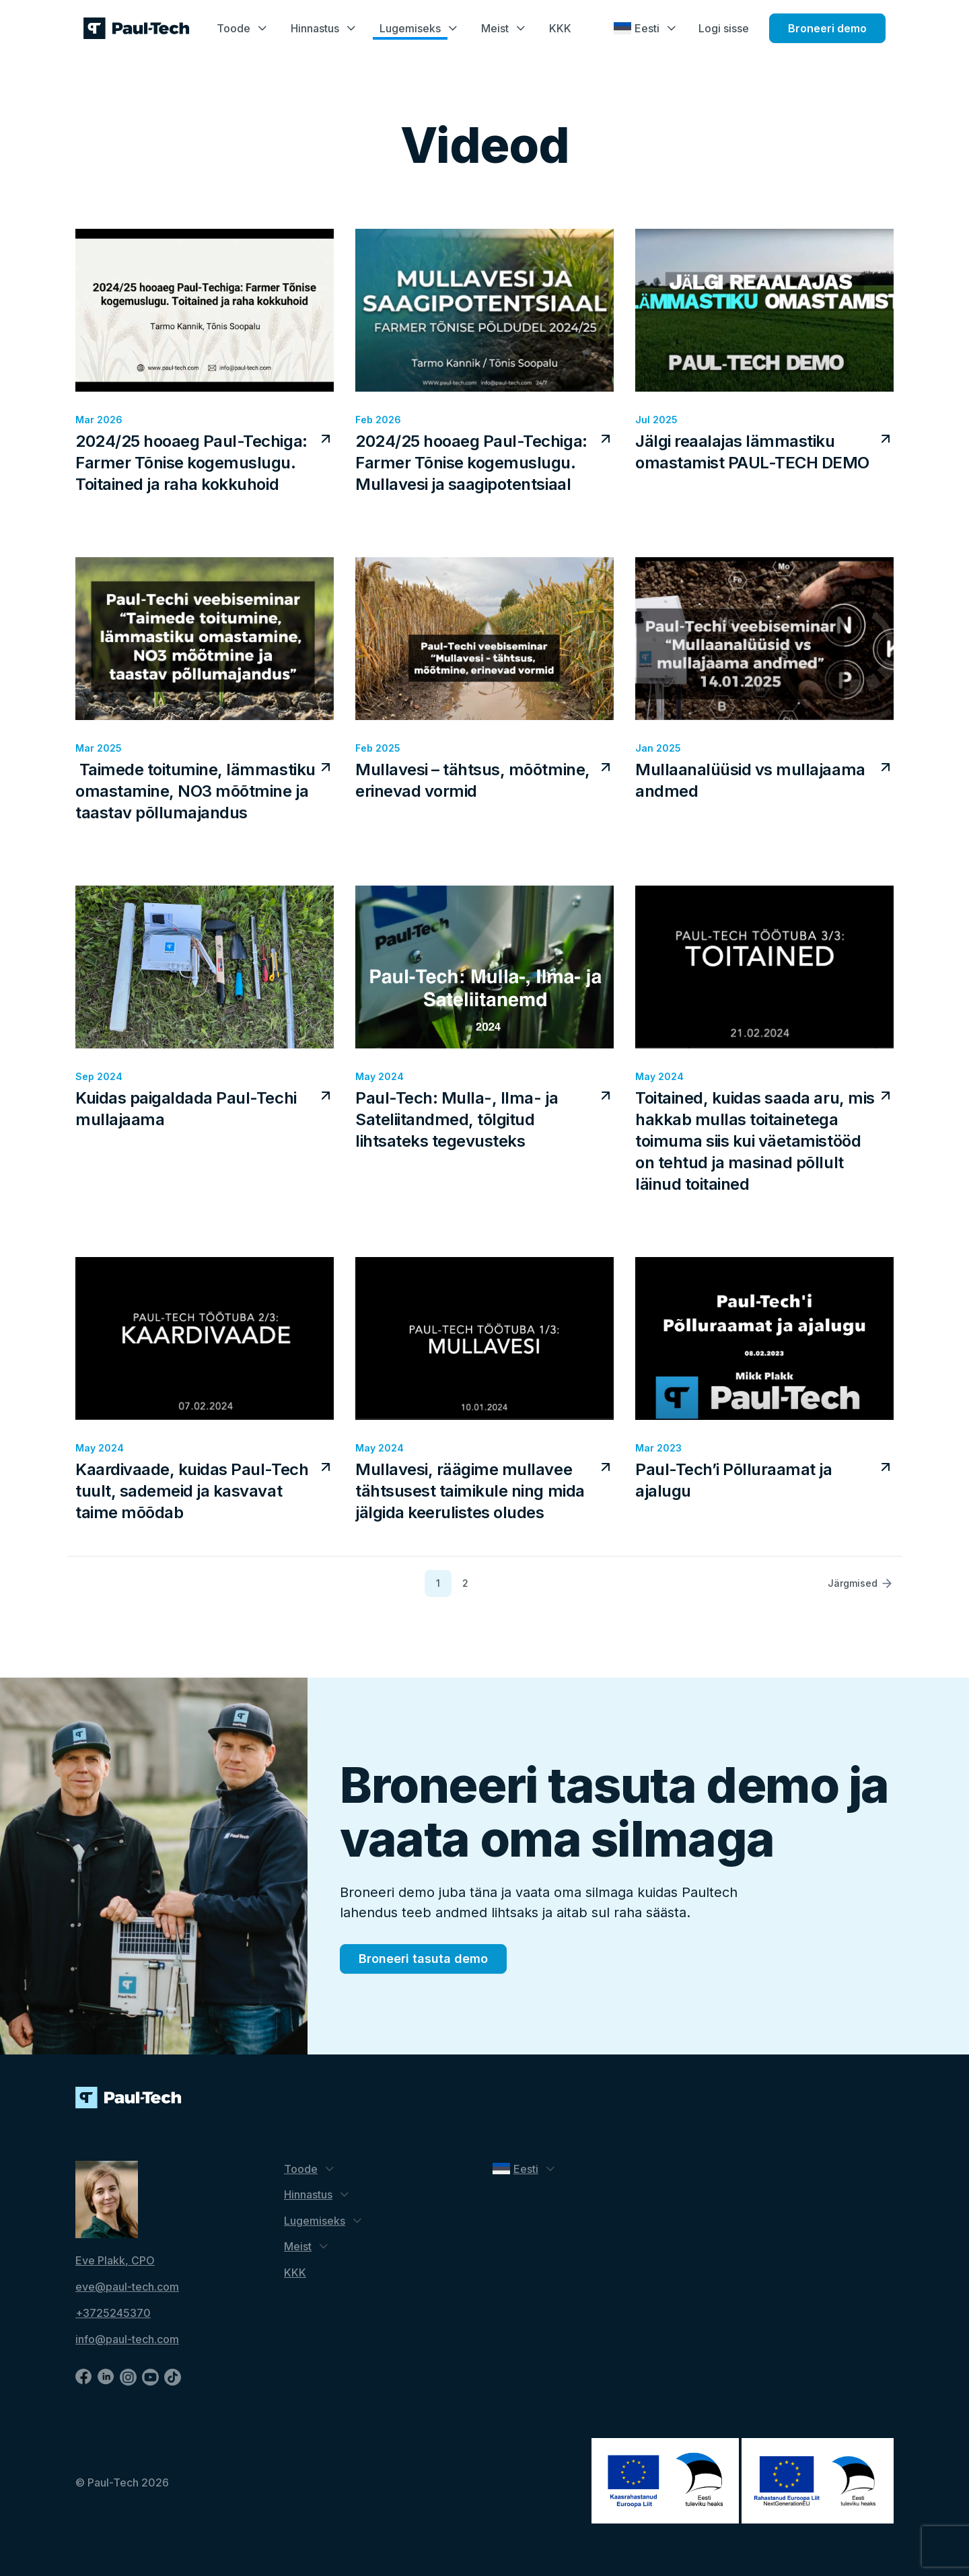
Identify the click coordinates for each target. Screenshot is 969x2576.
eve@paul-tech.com (127, 2286)
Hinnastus (315, 28)
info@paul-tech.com (127, 2339)
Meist (495, 28)
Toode (233, 28)
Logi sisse (723, 28)
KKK (560, 28)
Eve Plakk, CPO (115, 2260)
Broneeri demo (827, 28)
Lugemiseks (410, 28)
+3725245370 (113, 2313)
